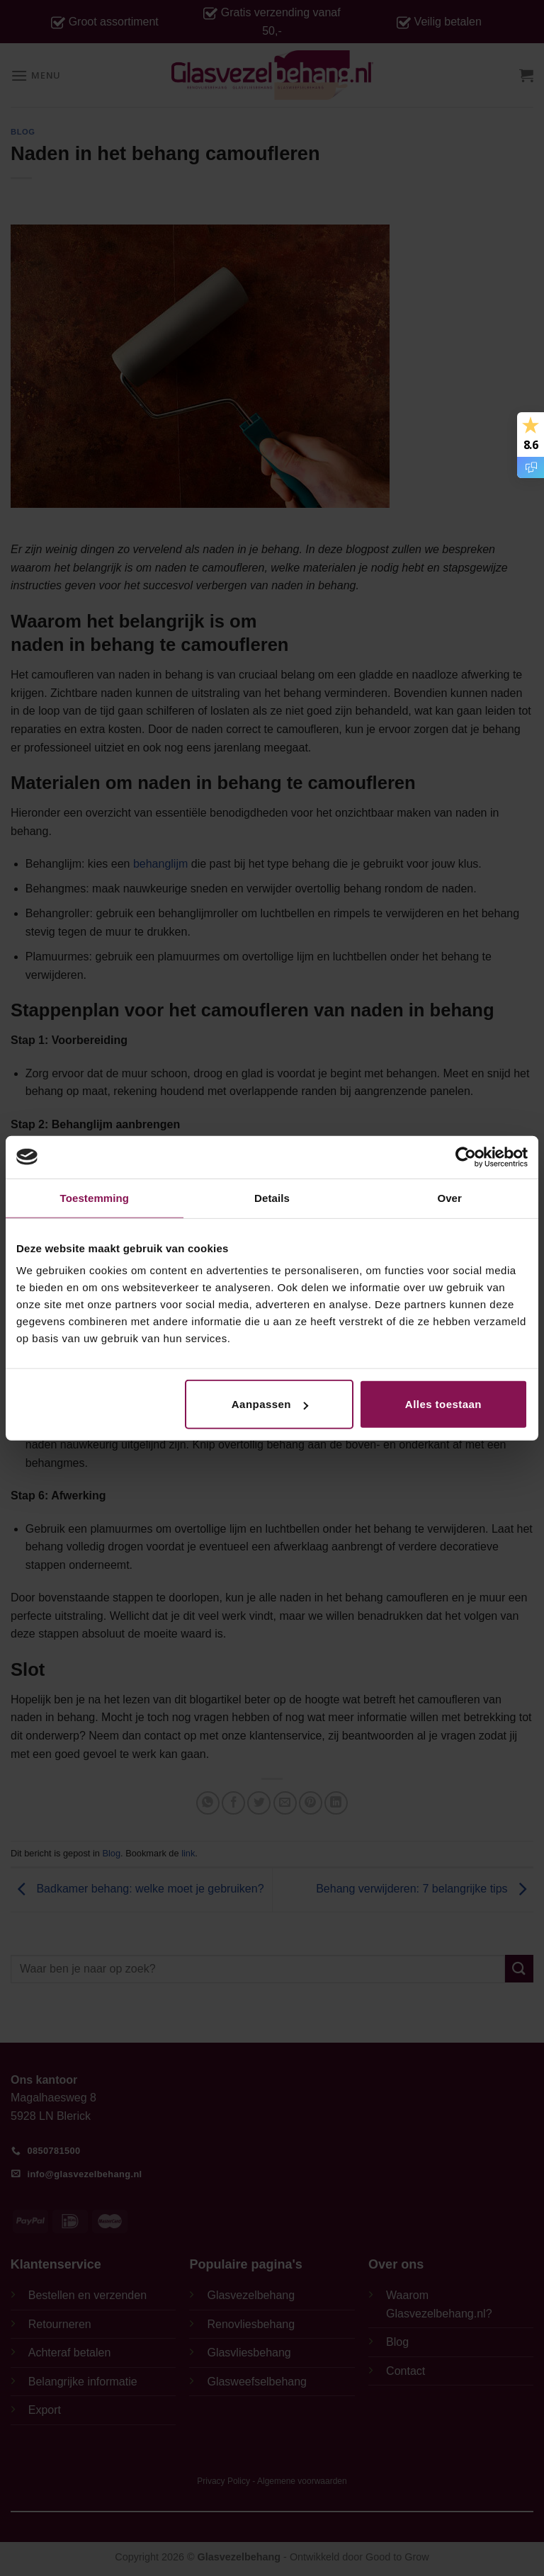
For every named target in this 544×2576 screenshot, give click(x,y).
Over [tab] (449, 1197)
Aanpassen (270, 1404)
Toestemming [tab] (95, 1197)
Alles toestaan (443, 1404)
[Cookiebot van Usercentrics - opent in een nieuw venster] (466, 1156)
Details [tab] (272, 1197)
